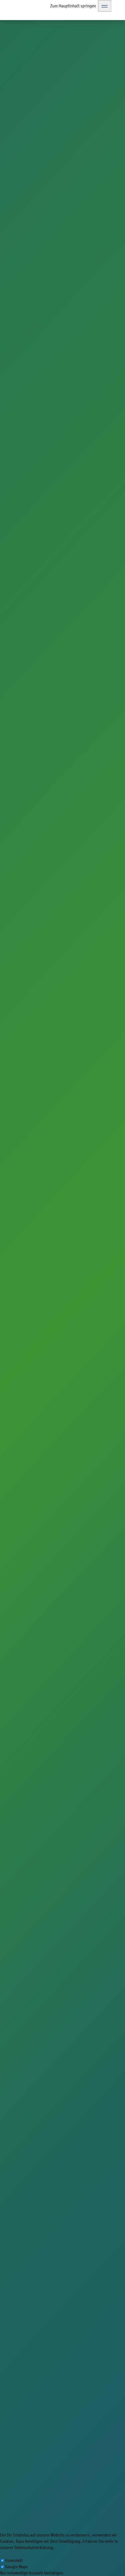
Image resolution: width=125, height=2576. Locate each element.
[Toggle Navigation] (104, 6)
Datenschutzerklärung (33, 2547)
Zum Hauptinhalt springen (73, 5)
